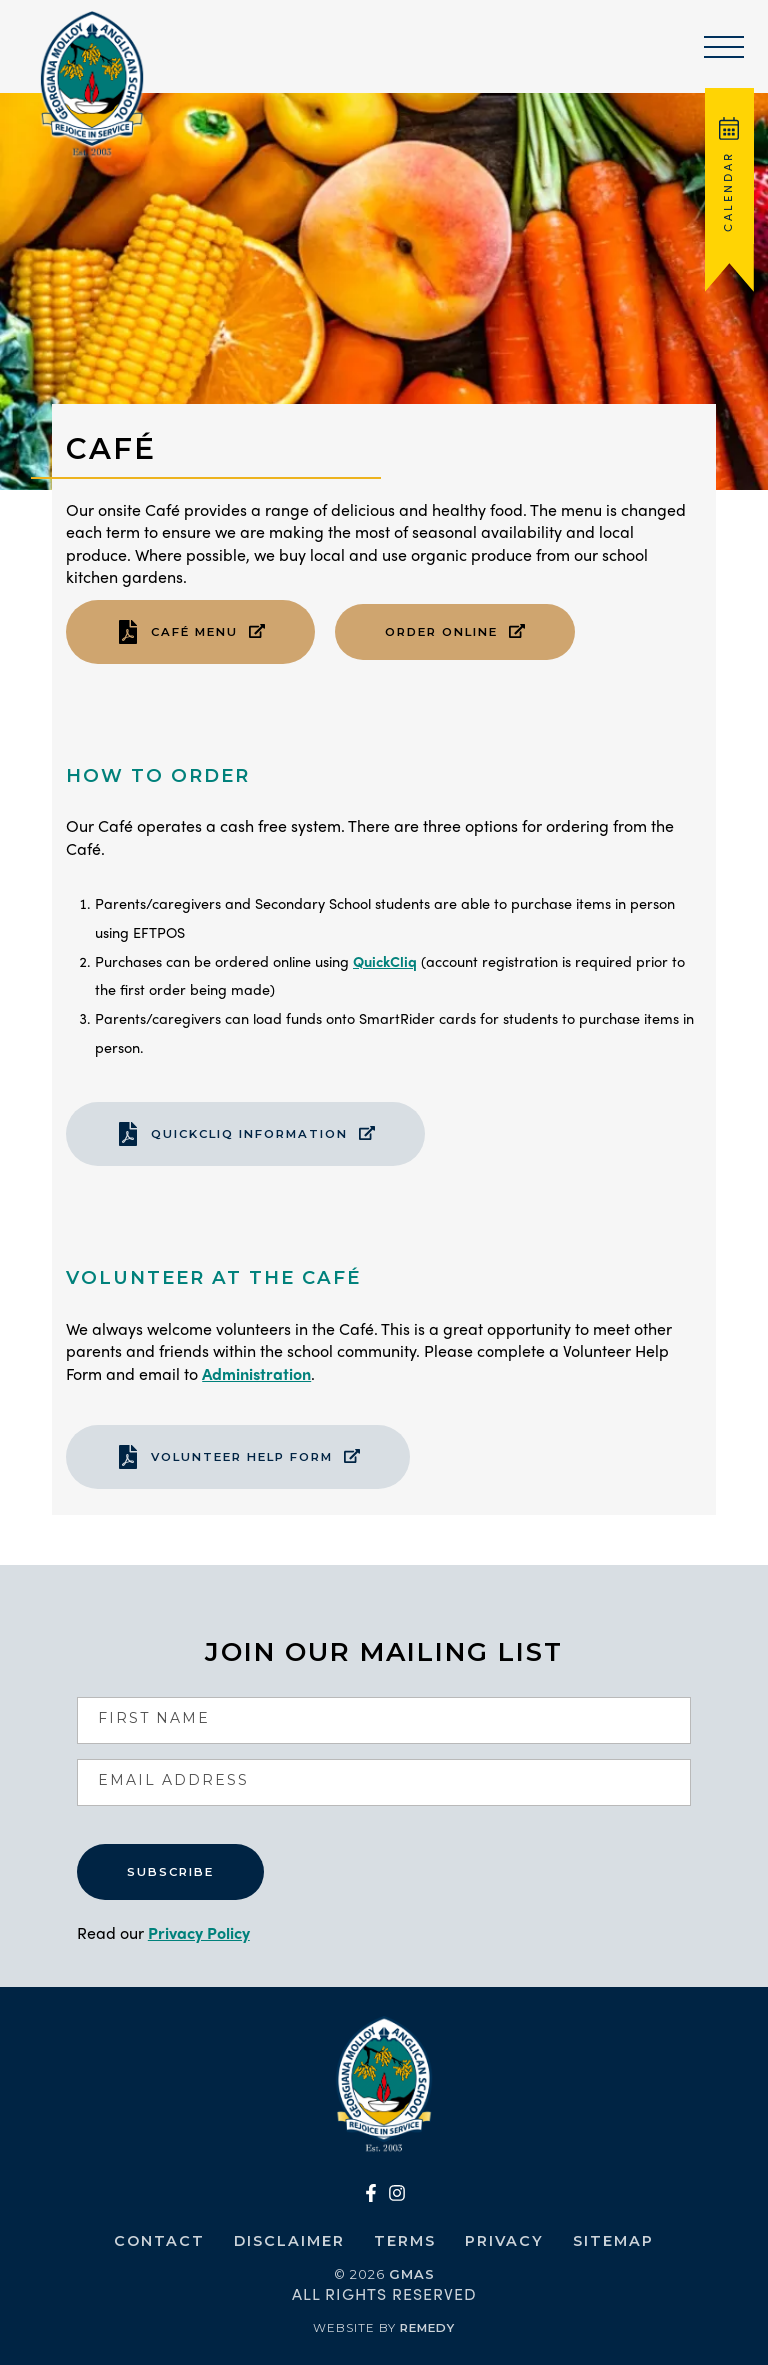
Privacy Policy (199, 1932)
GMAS (412, 2274)
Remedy (427, 2328)
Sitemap (613, 2241)
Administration (256, 1373)
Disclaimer (289, 2241)
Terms (405, 2241)
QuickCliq (385, 961)
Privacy (504, 2241)
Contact (159, 2241)
